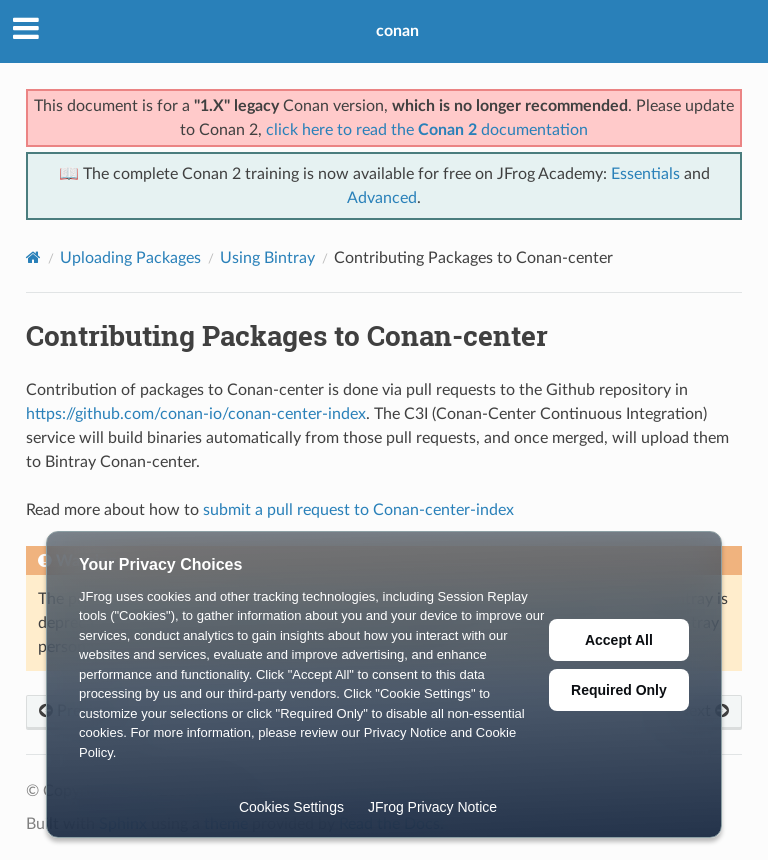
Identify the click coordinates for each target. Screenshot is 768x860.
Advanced (382, 198)
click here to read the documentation (427, 130)
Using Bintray (267, 258)
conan (397, 31)
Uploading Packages (130, 258)
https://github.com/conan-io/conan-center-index (196, 414)
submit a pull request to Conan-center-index (358, 510)
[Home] (33, 257)
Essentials (645, 174)
